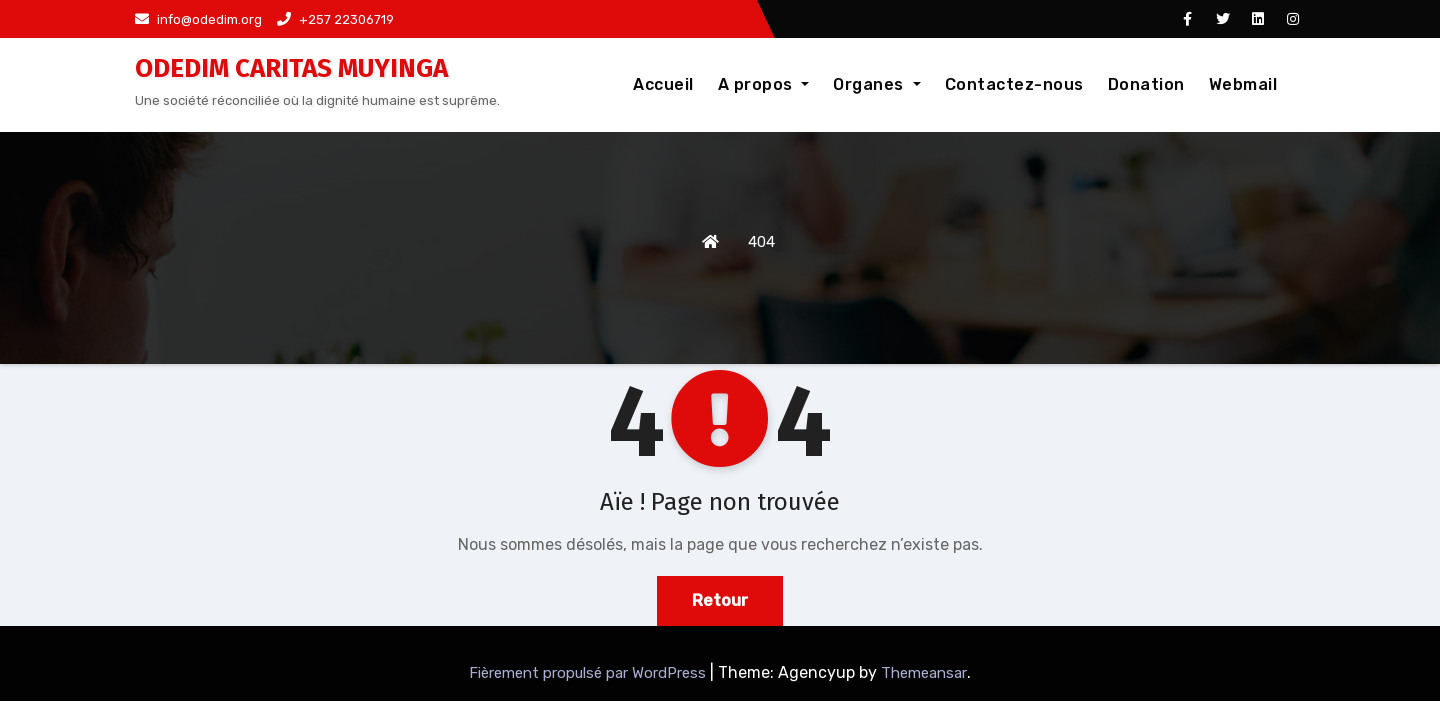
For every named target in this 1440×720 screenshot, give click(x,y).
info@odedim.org (198, 19)
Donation (1146, 84)
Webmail (1243, 84)
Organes (876, 84)
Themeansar (924, 673)
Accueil (663, 84)
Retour (720, 600)
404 (761, 242)
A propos (764, 84)
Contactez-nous (1014, 84)
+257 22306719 (335, 19)
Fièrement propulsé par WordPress (589, 673)
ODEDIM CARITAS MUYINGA (291, 68)
